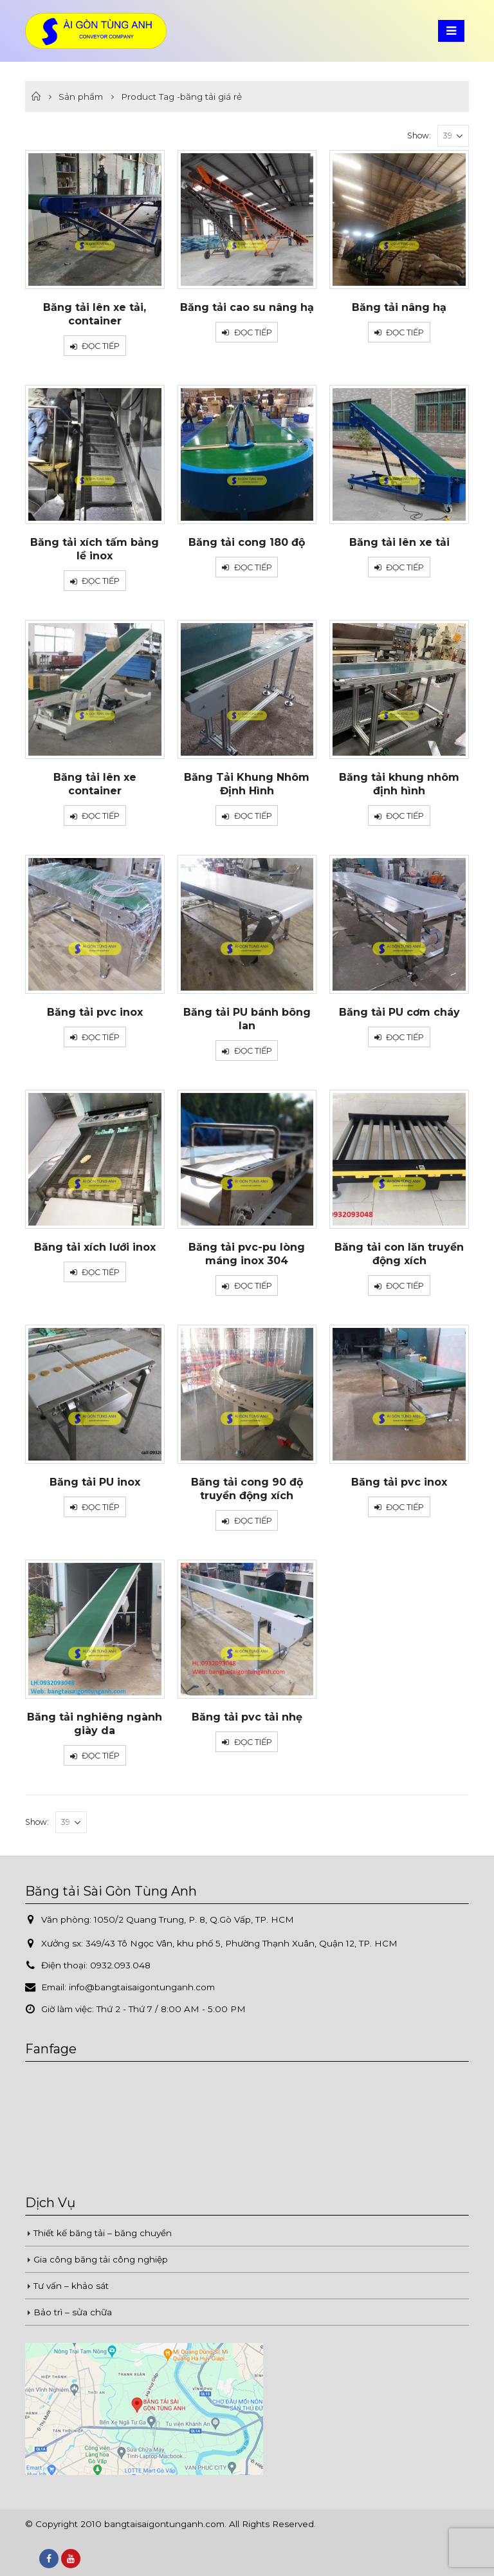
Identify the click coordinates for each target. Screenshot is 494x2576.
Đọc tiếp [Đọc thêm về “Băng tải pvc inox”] (101, 1037)
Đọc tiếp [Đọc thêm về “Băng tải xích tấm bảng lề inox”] (101, 581)
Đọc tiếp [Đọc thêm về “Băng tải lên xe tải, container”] (101, 346)
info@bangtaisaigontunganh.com (142, 1987)
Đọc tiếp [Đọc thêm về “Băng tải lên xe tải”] (405, 567)
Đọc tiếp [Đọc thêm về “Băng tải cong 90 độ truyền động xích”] (253, 1521)
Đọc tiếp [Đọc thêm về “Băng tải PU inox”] (101, 1507)
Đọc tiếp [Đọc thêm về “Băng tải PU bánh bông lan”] (253, 1051)
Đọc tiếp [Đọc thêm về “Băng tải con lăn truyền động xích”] (405, 1286)
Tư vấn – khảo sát (71, 2286)
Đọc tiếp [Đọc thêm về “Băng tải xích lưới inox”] (101, 1272)
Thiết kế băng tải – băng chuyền (102, 2233)
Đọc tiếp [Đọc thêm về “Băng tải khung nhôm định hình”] (405, 816)
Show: (419, 135)
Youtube (70, 2558)
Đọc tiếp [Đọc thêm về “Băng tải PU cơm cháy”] (405, 1037)
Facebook (49, 2558)
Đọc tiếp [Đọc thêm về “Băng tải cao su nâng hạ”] (253, 332)
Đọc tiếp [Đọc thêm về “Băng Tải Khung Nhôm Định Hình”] (253, 816)
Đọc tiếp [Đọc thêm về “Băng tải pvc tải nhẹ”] (253, 1742)
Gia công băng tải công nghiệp (100, 2259)
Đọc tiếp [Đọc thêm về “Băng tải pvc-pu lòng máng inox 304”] (253, 1286)
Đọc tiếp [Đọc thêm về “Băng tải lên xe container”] (101, 816)
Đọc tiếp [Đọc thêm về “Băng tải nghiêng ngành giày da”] (101, 1755)
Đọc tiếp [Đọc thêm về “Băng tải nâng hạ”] (405, 332)
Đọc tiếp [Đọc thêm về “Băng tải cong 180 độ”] (253, 567)
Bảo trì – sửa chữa (72, 2312)
